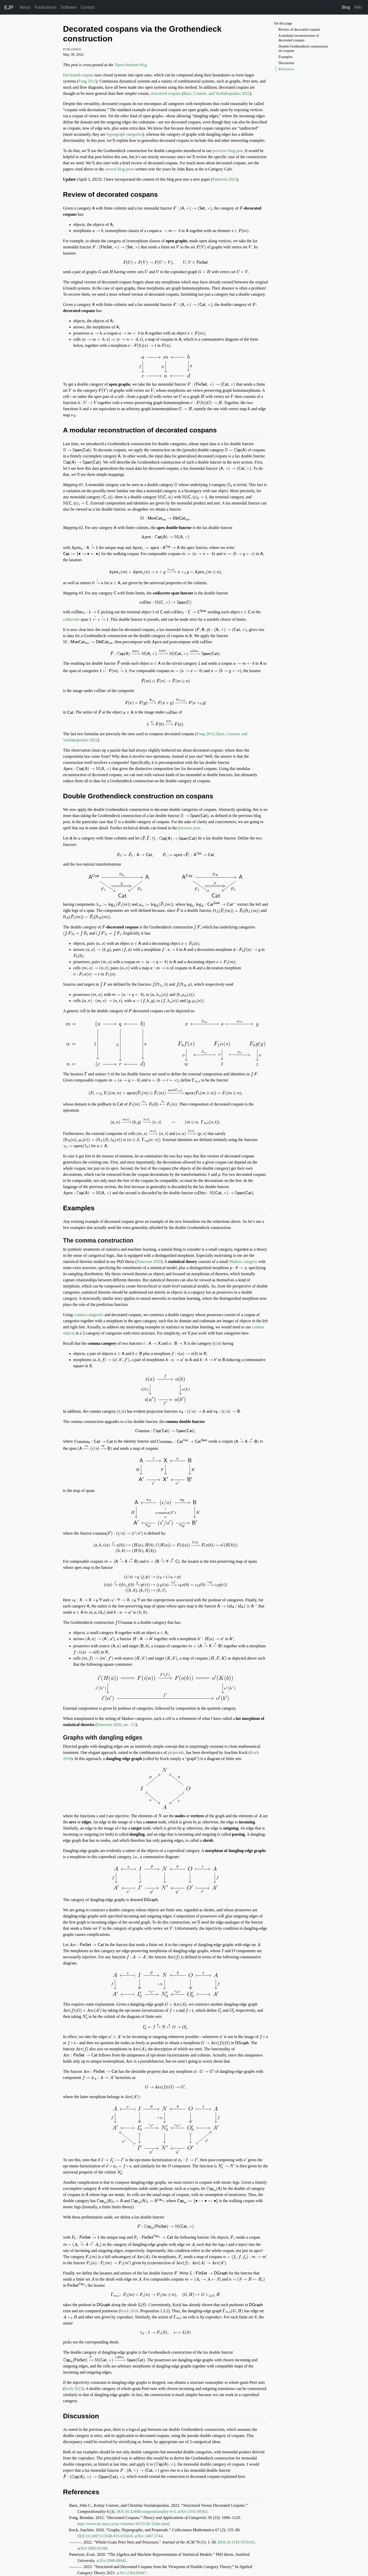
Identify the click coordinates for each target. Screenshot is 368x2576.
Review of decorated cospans (299, 29)
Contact (88, 7)
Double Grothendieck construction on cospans (303, 48)
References (286, 69)
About (25, 7)
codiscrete (71, 619)
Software (69, 7)
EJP (9, 7)
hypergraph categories (124, 134)
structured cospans (166, 93)
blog (121, 169)
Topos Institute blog (130, 65)
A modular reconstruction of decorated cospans (298, 38)
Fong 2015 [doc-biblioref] (87, 81)
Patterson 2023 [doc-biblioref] (224, 179)
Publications (45, 7)
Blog (346, 7)
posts (130, 169)
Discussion (286, 63)
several (110, 169)
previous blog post (228, 150)
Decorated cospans (78, 75)
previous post (189, 828)
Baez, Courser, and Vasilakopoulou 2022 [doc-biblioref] (216, 93)
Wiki (358, 7)
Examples (285, 57)
